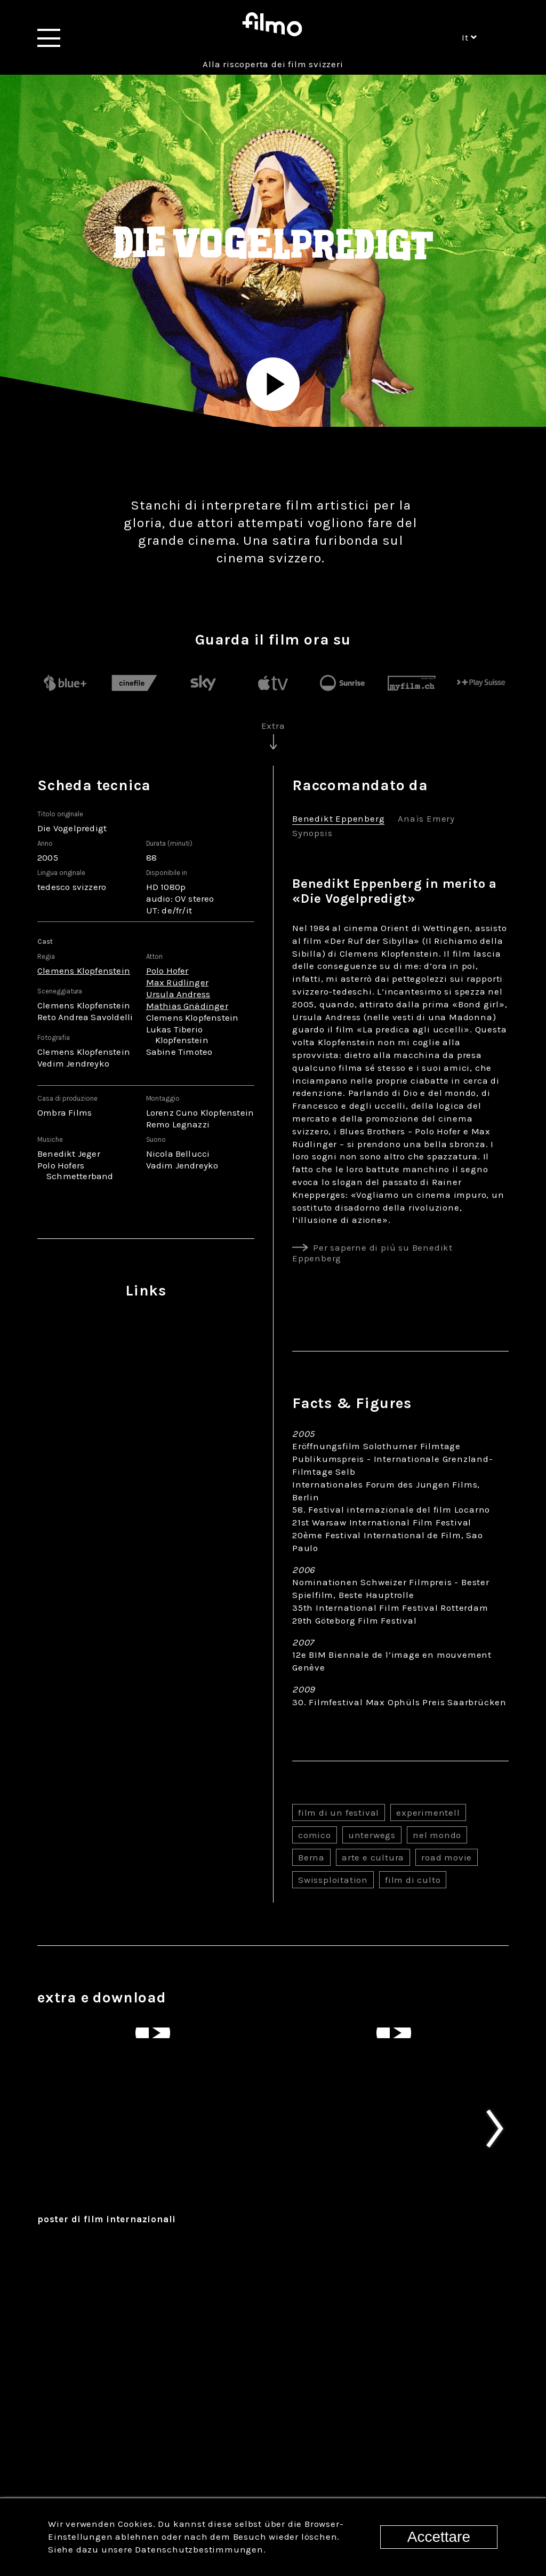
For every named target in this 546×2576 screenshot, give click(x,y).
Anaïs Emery (426, 819)
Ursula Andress (178, 994)
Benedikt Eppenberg (338, 819)
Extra (273, 725)
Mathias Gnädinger (187, 1005)
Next (514, 2247)
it (469, 37)
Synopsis (312, 833)
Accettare (438, 2537)
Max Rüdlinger (177, 982)
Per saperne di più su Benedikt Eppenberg (372, 1252)
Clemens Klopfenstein (83, 970)
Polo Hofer (167, 970)
